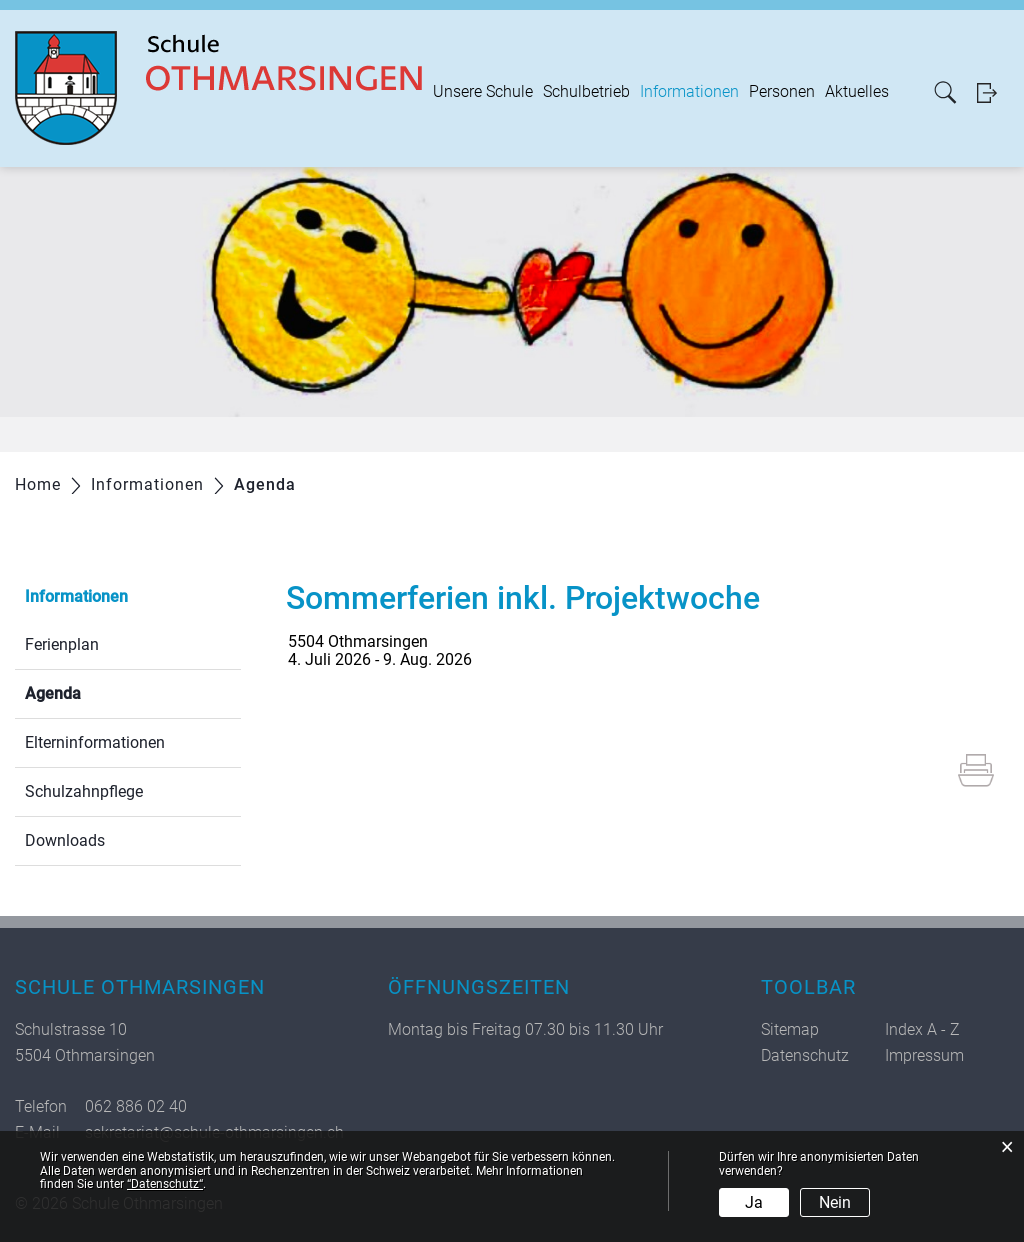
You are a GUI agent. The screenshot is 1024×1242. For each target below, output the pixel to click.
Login (993, 92)
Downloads (65, 840)
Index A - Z (922, 1029)
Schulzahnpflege (84, 791)
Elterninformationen (95, 742)
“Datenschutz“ (165, 1184)
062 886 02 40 (136, 1106)
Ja (754, 1202)
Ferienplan (62, 644)
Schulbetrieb (586, 91)
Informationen (689, 91)
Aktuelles (857, 91)
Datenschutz (805, 1055)
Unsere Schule (483, 91)
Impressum (924, 1055)
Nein (835, 1202)
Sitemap (790, 1029)
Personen (782, 91)
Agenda (100, 691)
